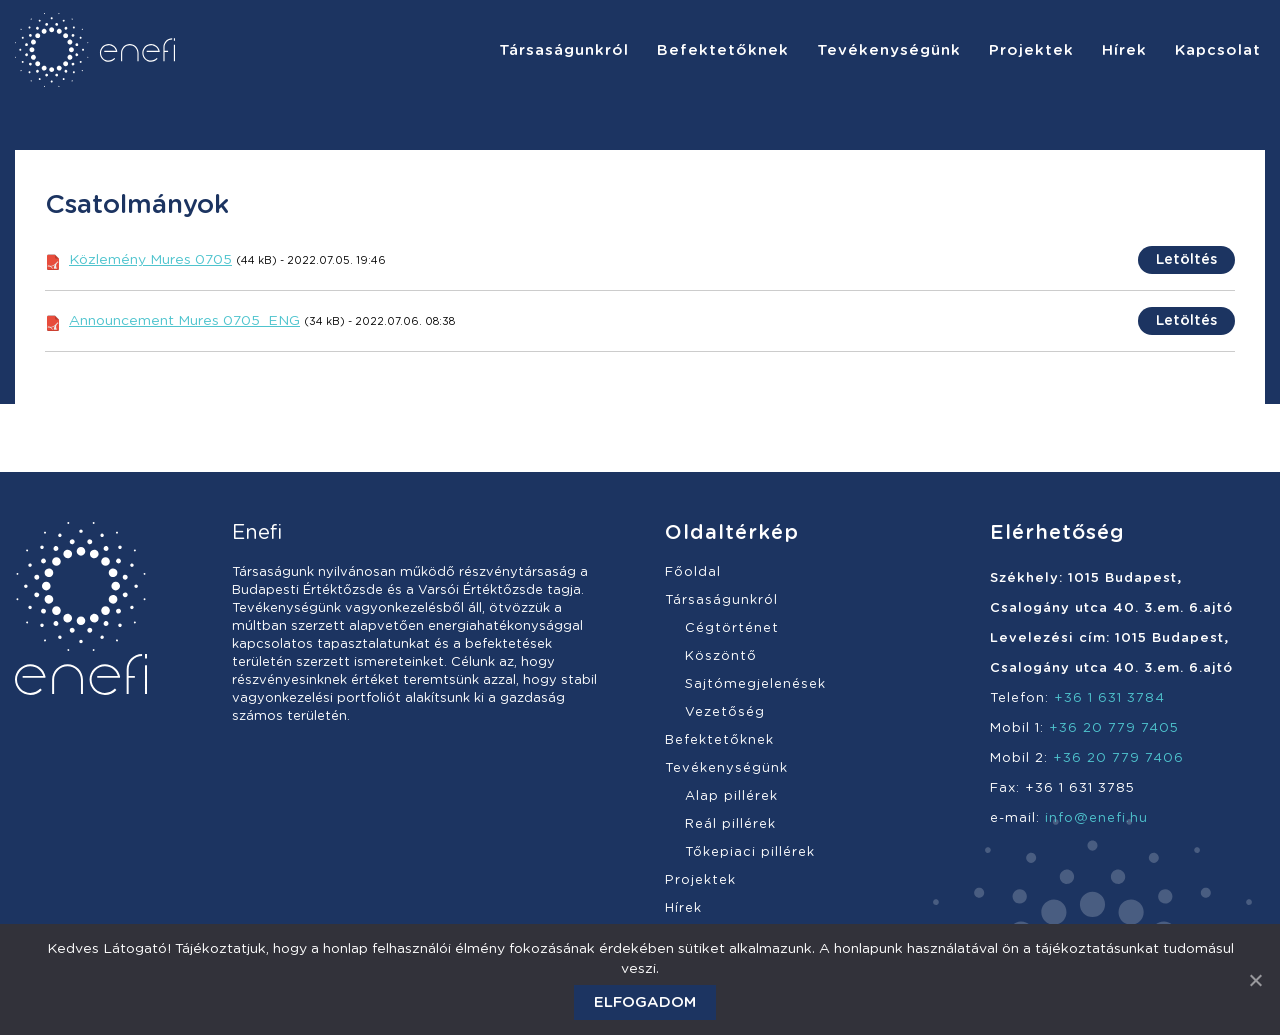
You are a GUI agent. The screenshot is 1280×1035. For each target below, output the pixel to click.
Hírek (683, 908)
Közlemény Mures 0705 (150, 260)
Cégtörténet (732, 628)
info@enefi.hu (1096, 818)
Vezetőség (725, 712)
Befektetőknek (719, 740)
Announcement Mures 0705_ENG (184, 321)
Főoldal (693, 572)
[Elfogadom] (1255, 980)
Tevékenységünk (726, 768)
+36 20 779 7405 (1114, 728)
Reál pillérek (730, 824)
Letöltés (1186, 260)
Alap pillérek (731, 796)
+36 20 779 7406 (1118, 758)
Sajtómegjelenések (755, 684)
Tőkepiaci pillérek (750, 852)
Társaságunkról (721, 600)
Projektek (700, 880)
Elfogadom (645, 1002)
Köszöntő (721, 656)
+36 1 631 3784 (1109, 698)
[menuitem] (564, 50)
